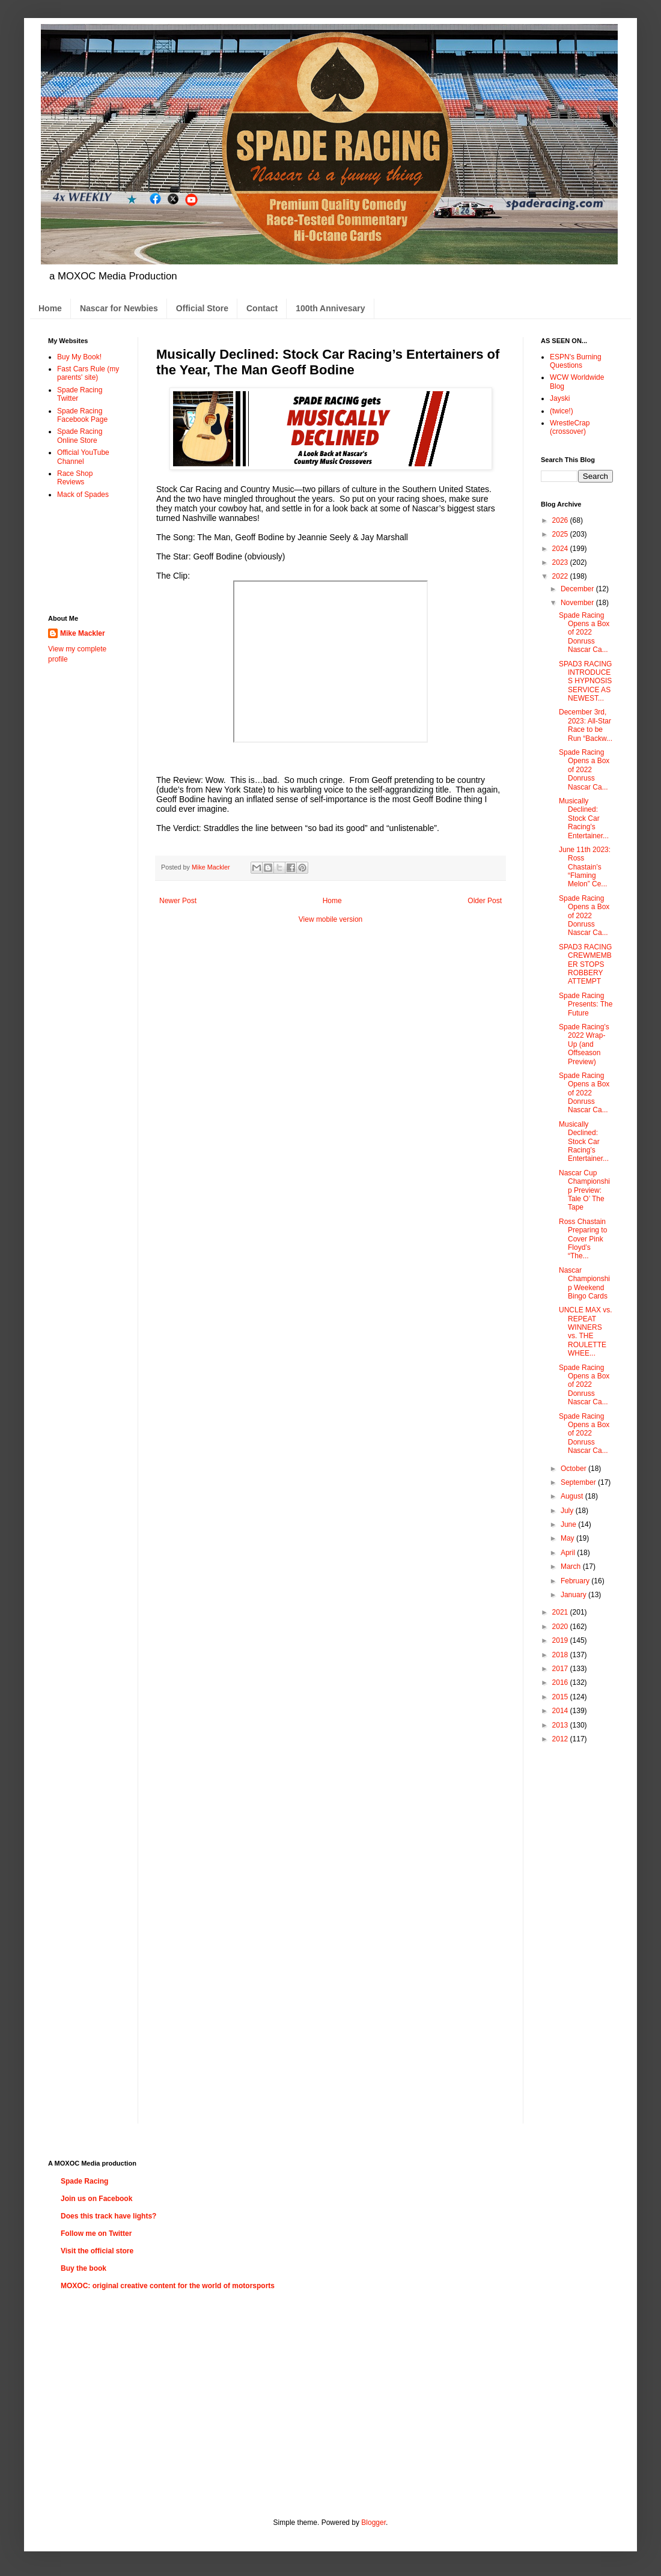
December (578, 589)
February (576, 1581)
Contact (262, 308)
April (569, 1552)
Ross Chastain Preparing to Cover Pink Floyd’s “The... (583, 1239)
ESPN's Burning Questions (576, 361)
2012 (561, 1739)
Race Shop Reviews (75, 477)
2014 (561, 1711)
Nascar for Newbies (119, 308)
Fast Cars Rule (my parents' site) (88, 373)
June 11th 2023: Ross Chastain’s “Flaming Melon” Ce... (585, 867)
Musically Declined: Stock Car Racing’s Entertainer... (584, 818)
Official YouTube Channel (83, 456)
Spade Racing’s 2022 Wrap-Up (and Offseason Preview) (584, 1044)
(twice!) (561, 411)
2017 (561, 1668)
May (568, 1538)
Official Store (202, 308)
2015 (561, 1697)
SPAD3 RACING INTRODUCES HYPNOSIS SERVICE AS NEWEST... (585, 681)
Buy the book (83, 2268)
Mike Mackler (82, 633)
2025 (561, 534)
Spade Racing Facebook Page (82, 415)
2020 (561, 1626)
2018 (561, 1655)
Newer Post (177, 901)
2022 (561, 576)
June (569, 1524)
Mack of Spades (83, 494)
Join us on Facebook (96, 2198)
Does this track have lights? (108, 2216)
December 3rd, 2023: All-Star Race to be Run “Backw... (585, 725)
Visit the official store (97, 2251)
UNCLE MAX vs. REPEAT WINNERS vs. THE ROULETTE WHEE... (585, 1331)
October (574, 1468)
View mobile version (331, 919)
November (578, 602)
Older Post (485, 901)
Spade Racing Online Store (79, 435)
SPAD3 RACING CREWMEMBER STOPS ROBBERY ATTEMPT (585, 964)
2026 (561, 520)
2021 (561, 1612)
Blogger (373, 2522)
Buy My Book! (79, 357)
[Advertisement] (85, 556)
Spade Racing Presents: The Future (585, 1004)
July (568, 1510)
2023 (561, 562)
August (573, 1496)
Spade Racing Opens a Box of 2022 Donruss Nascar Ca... (584, 632)
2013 (561, 1725)
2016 (561, 1682)
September (579, 1482)
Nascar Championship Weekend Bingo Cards (584, 1283)
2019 (561, 1640)
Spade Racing (84, 2181)
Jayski (560, 398)
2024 (561, 548)
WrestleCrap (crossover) (569, 427)
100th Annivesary (330, 308)
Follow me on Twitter (96, 2233)
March (572, 1566)
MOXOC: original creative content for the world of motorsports (168, 2286)
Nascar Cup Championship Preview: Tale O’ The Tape (584, 1190)
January (574, 1595)
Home (50, 308)
